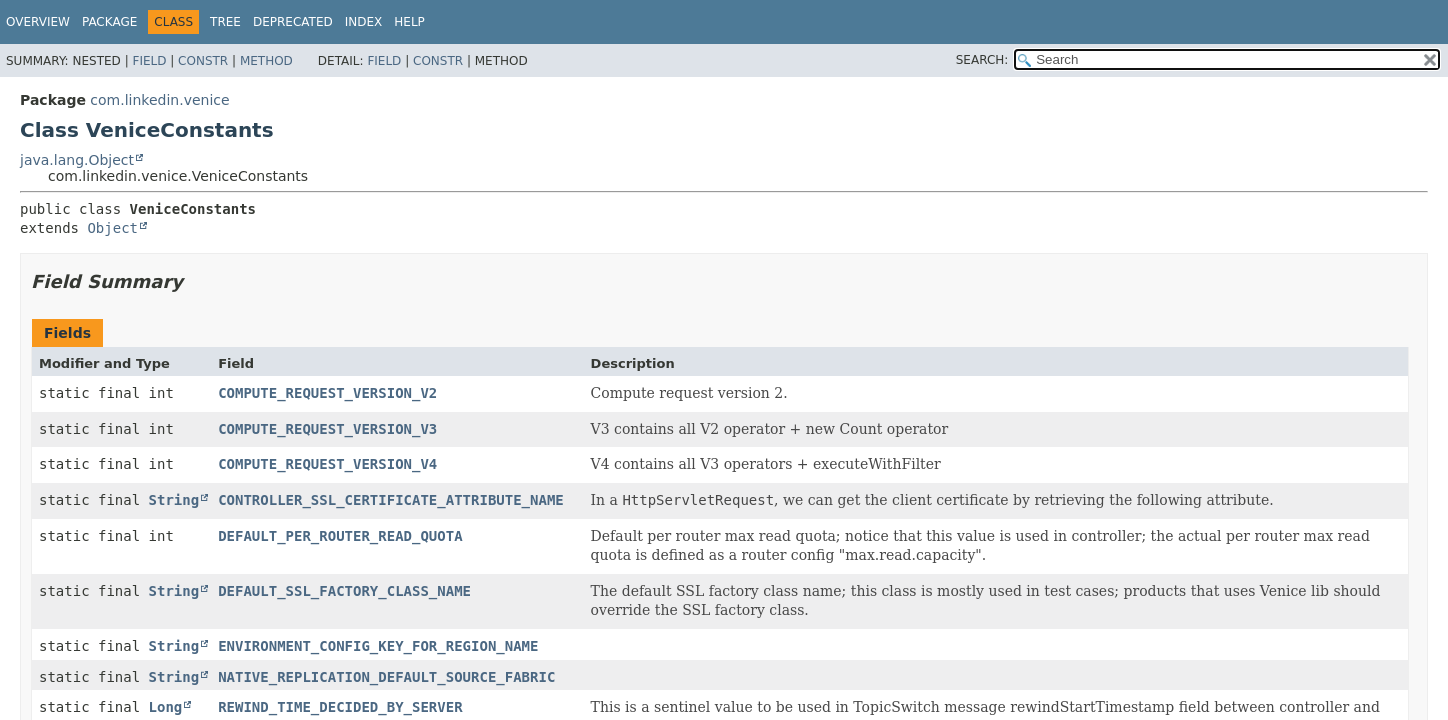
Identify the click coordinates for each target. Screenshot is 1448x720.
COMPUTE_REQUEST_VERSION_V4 (327, 464)
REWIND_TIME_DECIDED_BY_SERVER (340, 707)
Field (149, 61)
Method (266, 61)
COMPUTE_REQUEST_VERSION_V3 (327, 429)
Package (109, 22)
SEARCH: (982, 60)
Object (112, 228)
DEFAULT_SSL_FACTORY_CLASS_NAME (344, 591)
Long (166, 707)
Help (409, 22)
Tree (225, 22)
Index (364, 22)
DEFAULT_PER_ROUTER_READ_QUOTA (340, 536)
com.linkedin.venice (159, 100)
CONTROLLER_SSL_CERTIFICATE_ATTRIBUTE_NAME (391, 500)
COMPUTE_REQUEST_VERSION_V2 (327, 393)
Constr (203, 61)
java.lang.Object (77, 160)
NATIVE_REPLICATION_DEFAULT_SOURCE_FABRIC (386, 677)
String (174, 500)
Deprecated (293, 22)
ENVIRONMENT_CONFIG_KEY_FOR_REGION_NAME (378, 646)
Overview (38, 22)
